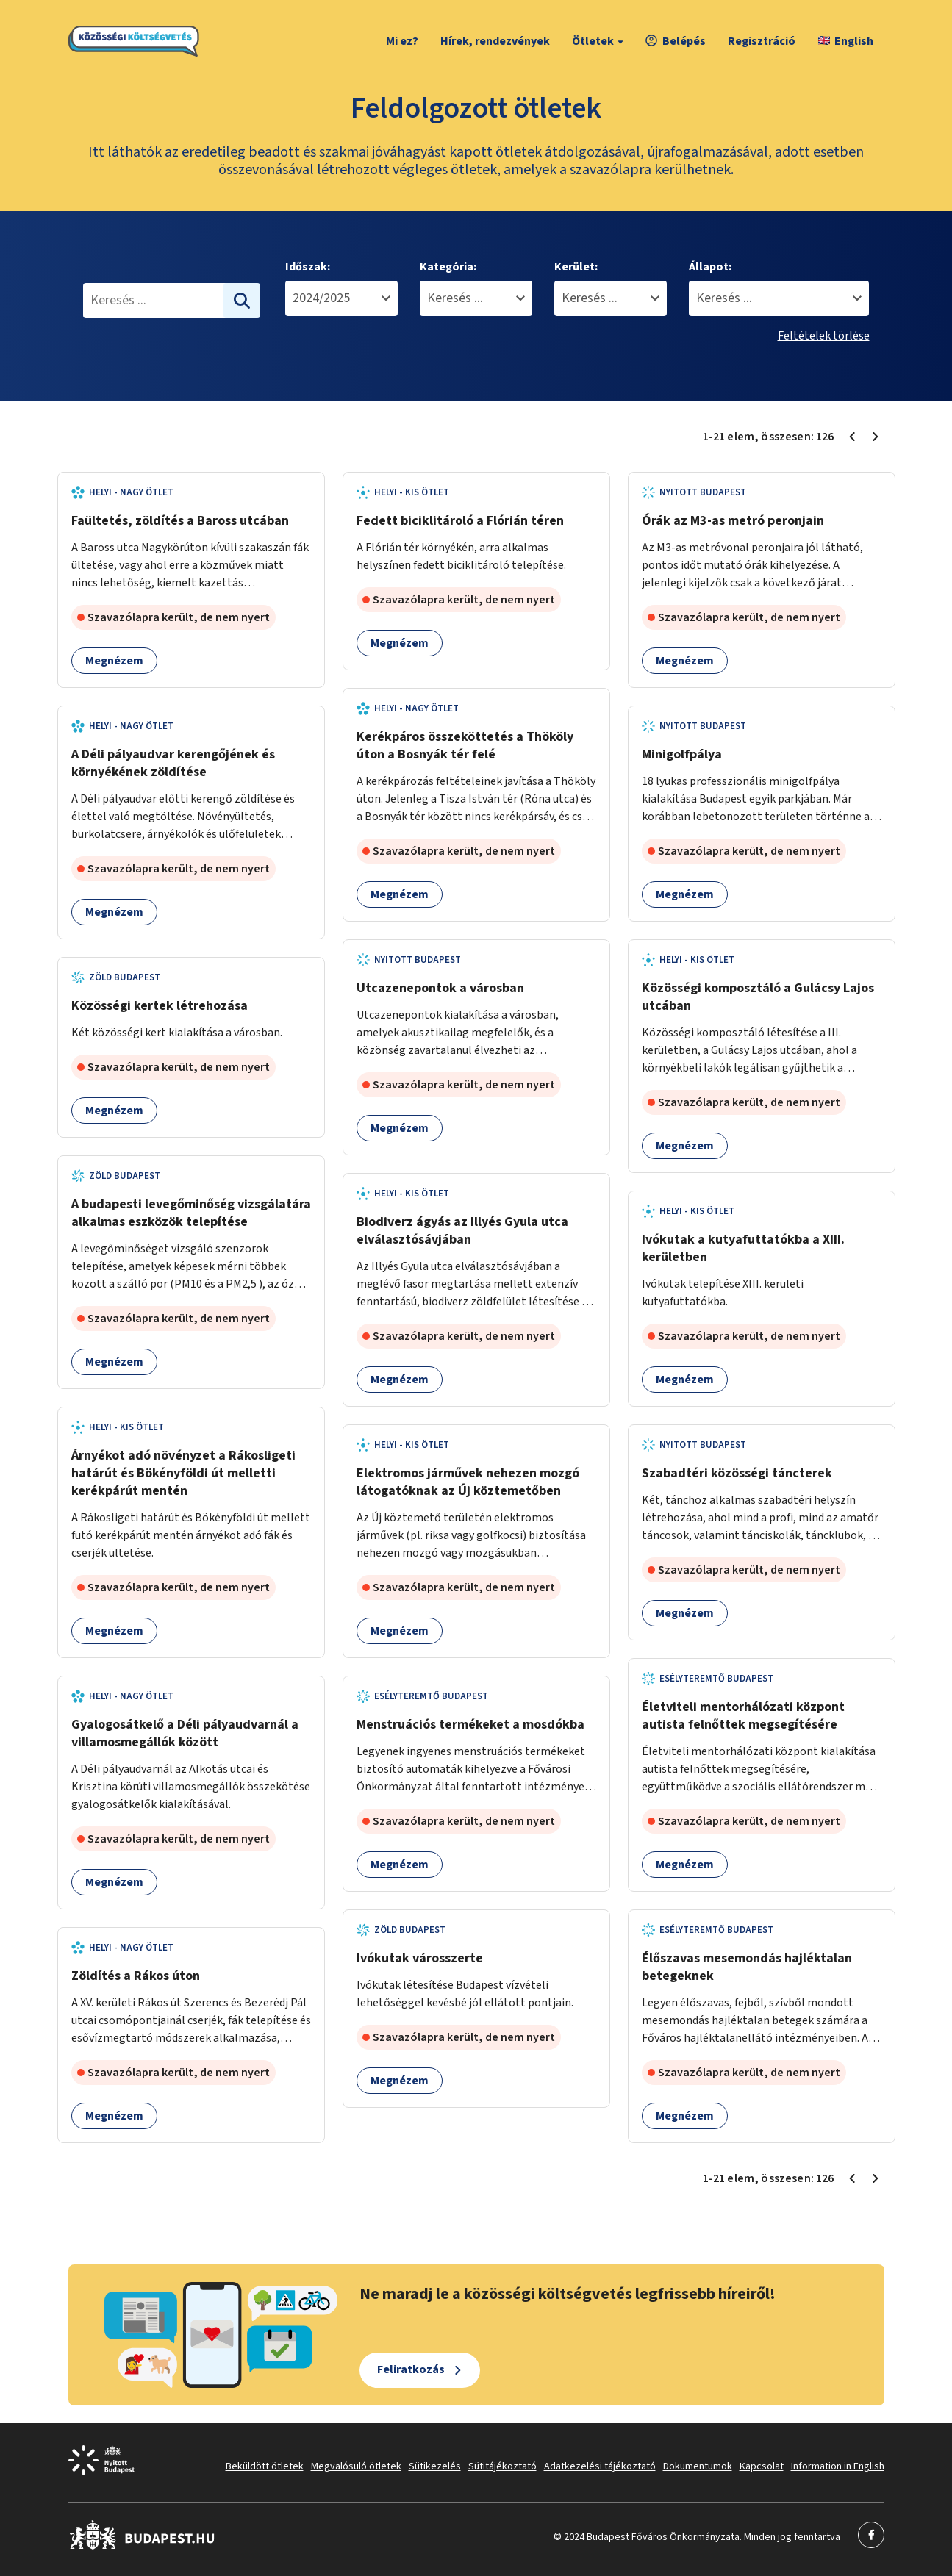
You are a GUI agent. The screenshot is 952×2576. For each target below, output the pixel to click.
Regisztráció (761, 41)
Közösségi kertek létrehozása (159, 1006)
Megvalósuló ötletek (356, 2466)
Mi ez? (402, 41)
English (845, 41)
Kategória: (448, 267)
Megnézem (114, 661)
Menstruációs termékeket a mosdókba (470, 1724)
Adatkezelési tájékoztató (600, 2466)
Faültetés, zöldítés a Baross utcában (180, 521)
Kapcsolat (762, 2466)
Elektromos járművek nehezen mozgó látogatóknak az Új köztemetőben (468, 1482)
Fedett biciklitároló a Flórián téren (460, 521)
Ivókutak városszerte (420, 1958)
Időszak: (307, 267)
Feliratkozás (411, 2369)
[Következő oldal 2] (875, 436)
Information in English (837, 2466)
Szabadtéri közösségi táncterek (737, 1473)
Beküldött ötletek (265, 2466)
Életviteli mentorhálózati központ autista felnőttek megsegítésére (743, 1716)
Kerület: (576, 267)
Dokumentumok (697, 2466)
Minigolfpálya (682, 754)
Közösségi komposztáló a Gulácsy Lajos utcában (758, 997)
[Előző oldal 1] (852, 436)
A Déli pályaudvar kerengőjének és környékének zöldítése (173, 763)
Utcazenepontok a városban (440, 988)
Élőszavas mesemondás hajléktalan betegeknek (747, 1967)
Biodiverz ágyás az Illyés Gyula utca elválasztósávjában (462, 1231)
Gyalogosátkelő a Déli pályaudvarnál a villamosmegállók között (184, 1733)
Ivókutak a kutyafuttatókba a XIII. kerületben (743, 1248)
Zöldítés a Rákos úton (135, 1976)
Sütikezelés (435, 2466)
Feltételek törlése (824, 335)
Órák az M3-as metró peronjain (733, 521)
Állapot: (710, 267)
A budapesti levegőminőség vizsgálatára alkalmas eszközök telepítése (191, 1213)
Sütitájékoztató (502, 2466)
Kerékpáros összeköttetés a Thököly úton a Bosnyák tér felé (465, 746)
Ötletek (599, 41)
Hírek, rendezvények (495, 41)
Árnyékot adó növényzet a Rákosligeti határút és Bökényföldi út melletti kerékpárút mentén (183, 1473)
